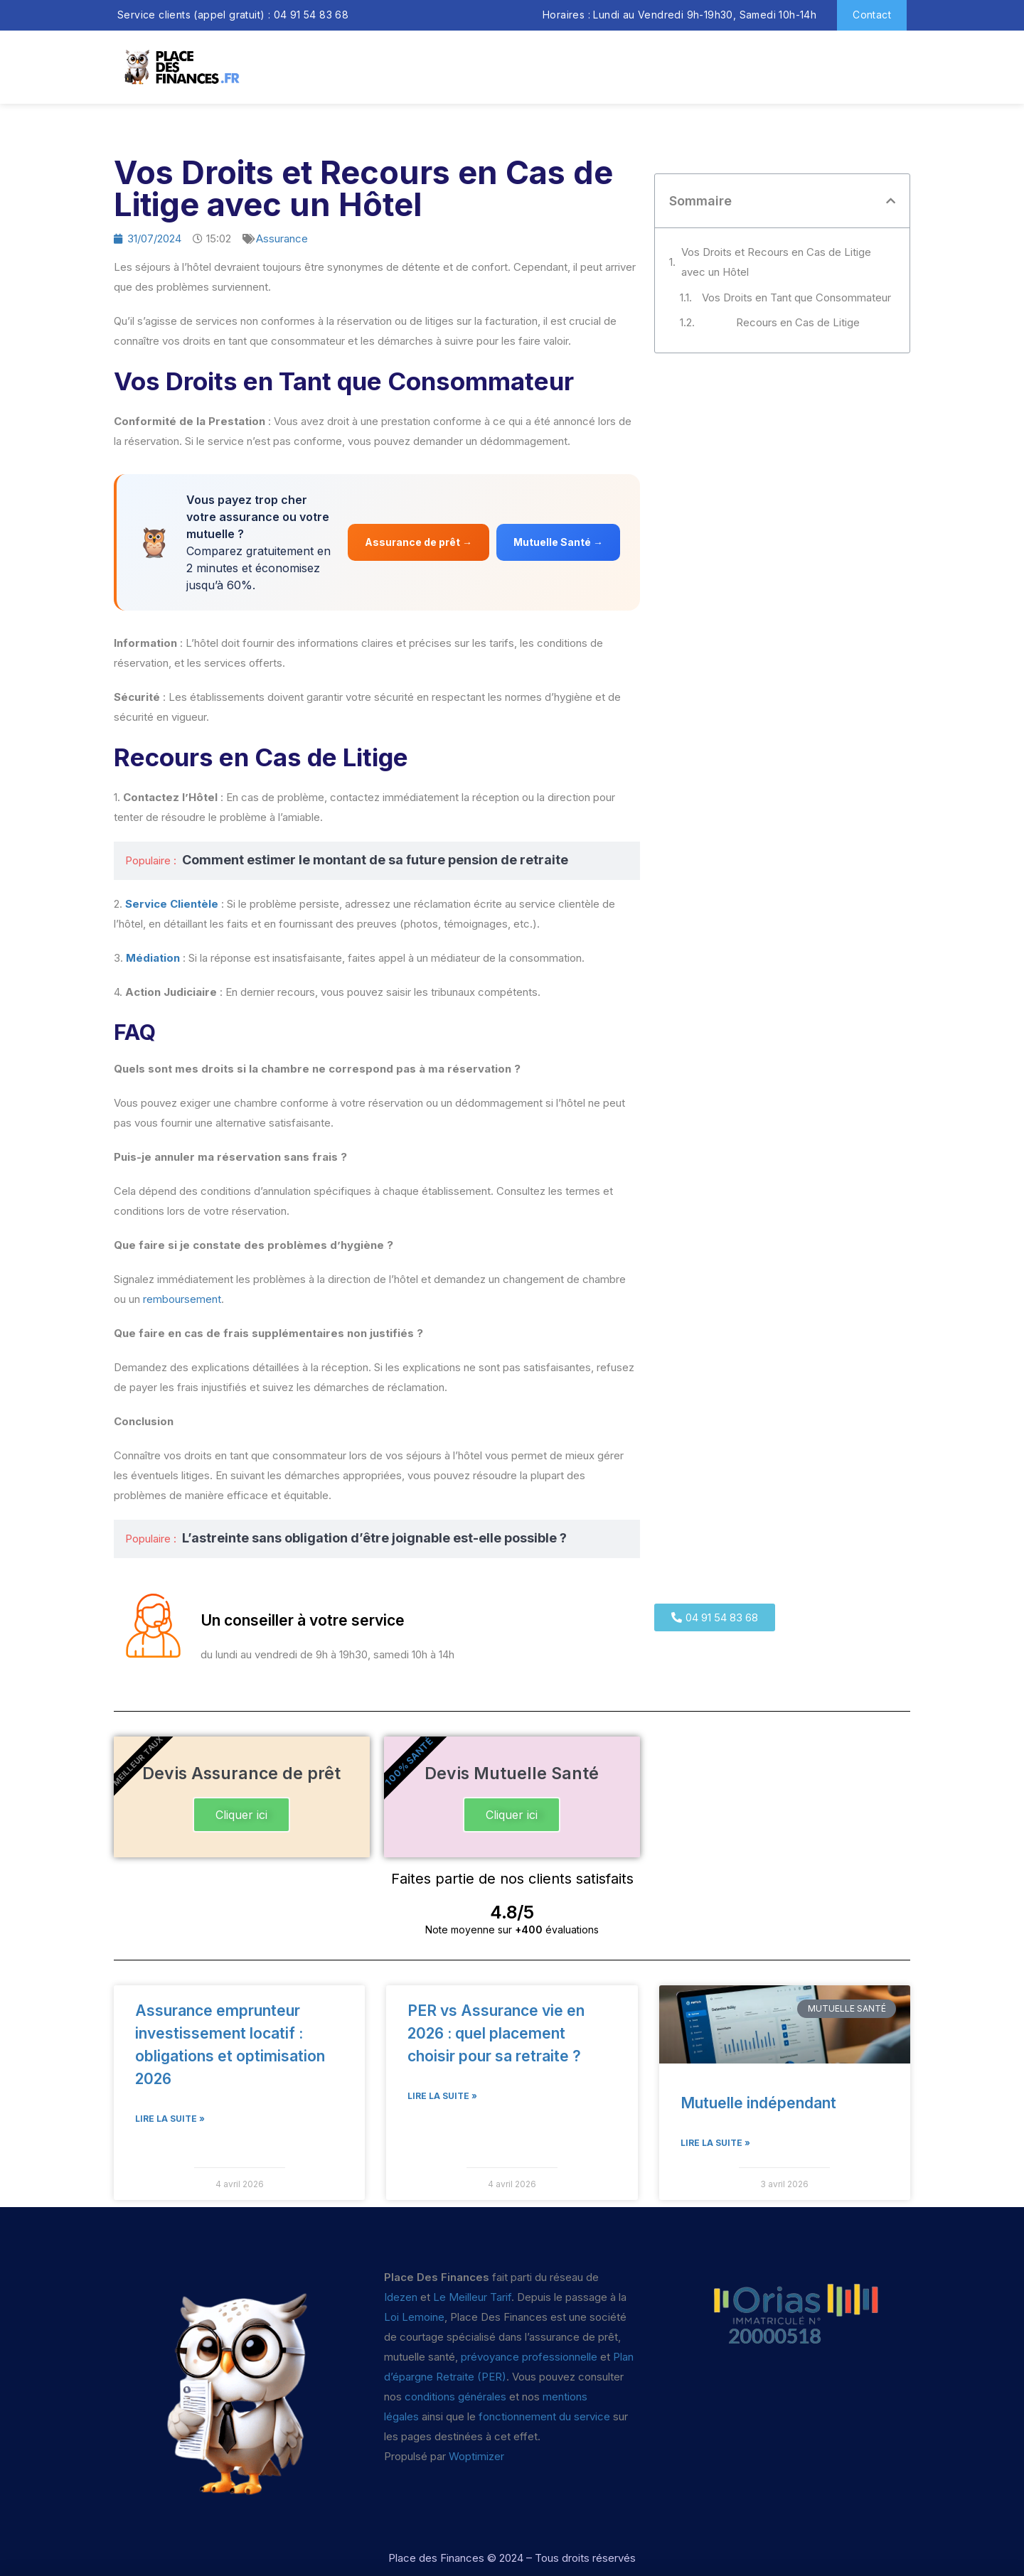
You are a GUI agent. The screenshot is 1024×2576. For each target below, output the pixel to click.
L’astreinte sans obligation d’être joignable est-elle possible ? (374, 1537)
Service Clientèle (171, 904)
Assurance (282, 238)
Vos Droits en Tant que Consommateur (796, 297)
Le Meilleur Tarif (472, 2297)
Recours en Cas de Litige (798, 322)
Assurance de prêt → (418, 542)
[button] (890, 200)
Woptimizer (476, 2456)
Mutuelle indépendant (758, 2103)
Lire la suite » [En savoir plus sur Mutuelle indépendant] (715, 2142)
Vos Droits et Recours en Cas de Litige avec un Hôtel (776, 262)
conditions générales (455, 2396)
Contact (872, 15)
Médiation (153, 958)
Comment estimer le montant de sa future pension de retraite (375, 859)
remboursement (182, 1299)
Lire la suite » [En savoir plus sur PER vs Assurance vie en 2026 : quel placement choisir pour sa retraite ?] (442, 2096)
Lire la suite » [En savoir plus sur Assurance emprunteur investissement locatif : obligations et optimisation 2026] (170, 2118)
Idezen (400, 2297)
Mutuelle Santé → (558, 542)
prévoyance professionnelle (529, 2356)
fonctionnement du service (544, 2416)
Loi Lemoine (414, 2317)
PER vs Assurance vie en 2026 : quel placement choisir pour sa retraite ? (496, 2033)
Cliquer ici (241, 1815)
